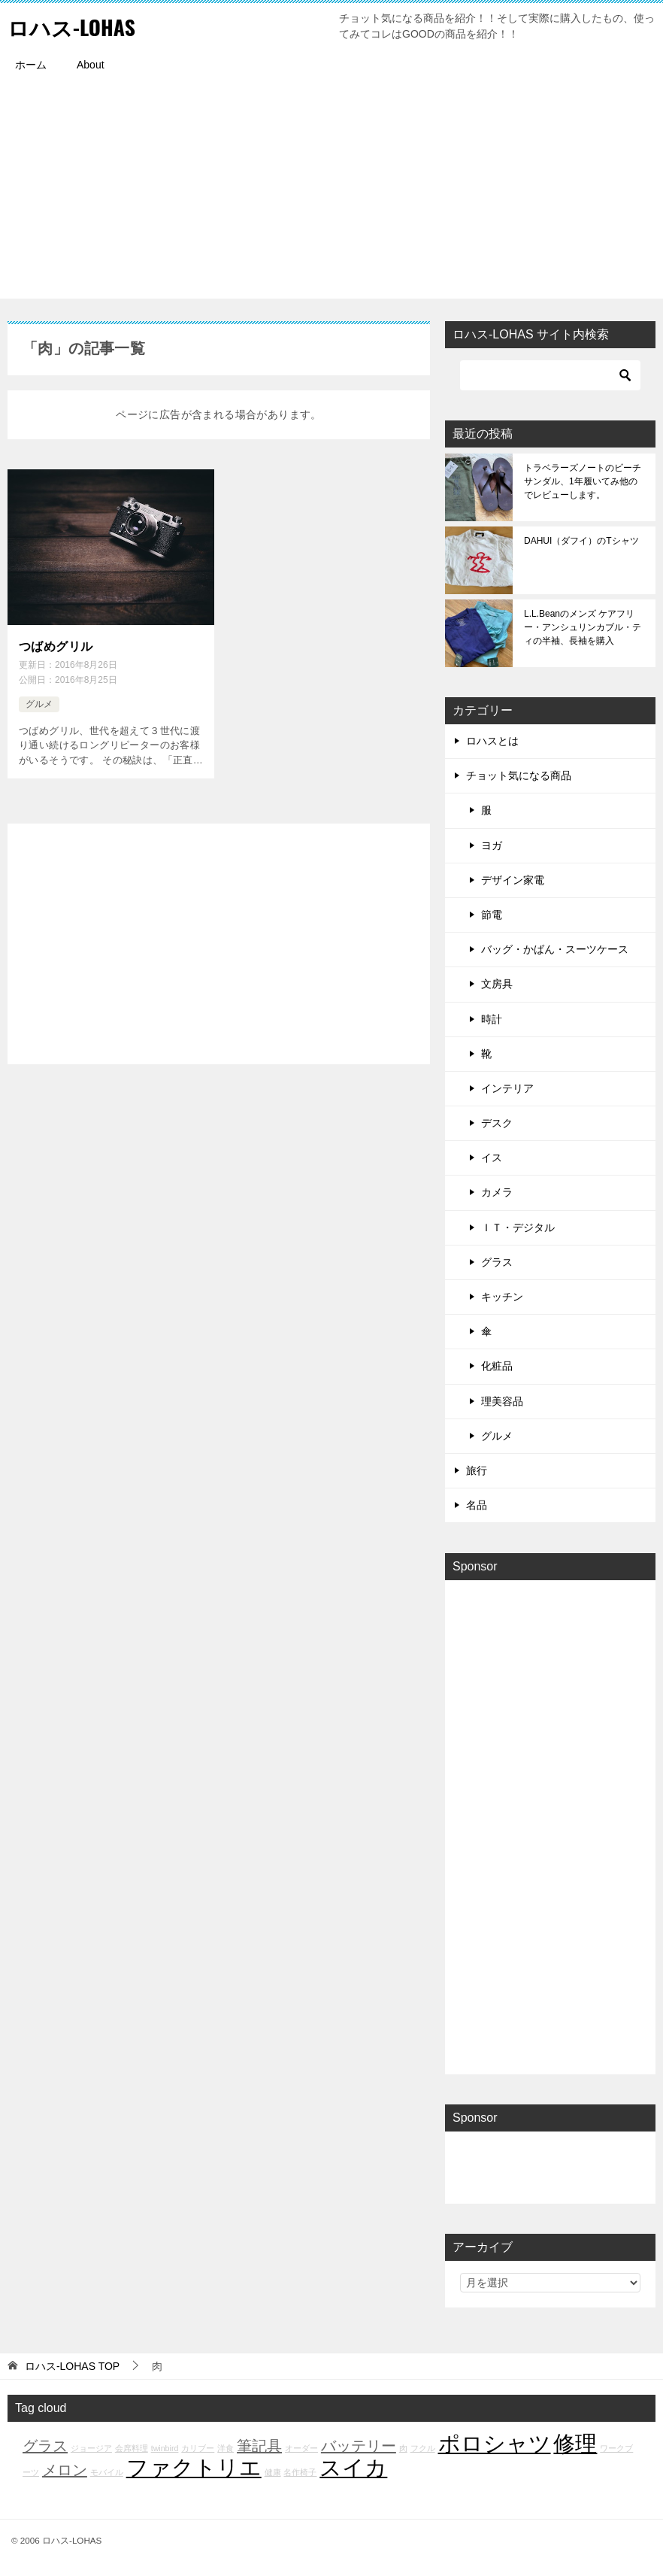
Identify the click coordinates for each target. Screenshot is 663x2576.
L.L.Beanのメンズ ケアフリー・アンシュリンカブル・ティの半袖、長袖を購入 (582, 627)
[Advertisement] (331, 193)
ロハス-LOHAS (76, 26)
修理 (575, 2443)
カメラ (497, 1192)
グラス (497, 1262)
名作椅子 (299, 2472)
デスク (497, 1123)
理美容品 (502, 1401)
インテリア (507, 1088)
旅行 (476, 1470)
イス (491, 1157)
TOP (72, 2366)
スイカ (353, 2467)
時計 (491, 1019)
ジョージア (91, 2448)
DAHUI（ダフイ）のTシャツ (581, 541)
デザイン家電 (512, 880)
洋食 (225, 2448)
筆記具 (259, 2446)
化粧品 (497, 1366)
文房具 (497, 984)
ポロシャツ (494, 2443)
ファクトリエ (194, 2467)
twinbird (165, 2448)
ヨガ (491, 845)
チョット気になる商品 (518, 775)
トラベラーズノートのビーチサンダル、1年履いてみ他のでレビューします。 (582, 481)
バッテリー (358, 2446)
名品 (476, 1505)
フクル (422, 2448)
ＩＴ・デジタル (518, 1227)
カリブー (197, 2448)
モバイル (106, 2472)
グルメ (39, 702)
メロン (64, 2470)
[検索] (550, 375)
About (90, 65)
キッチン (502, 1297)
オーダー (301, 2448)
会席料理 (131, 2448)
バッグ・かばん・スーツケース (554, 949)
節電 (491, 915)
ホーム (31, 65)
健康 (273, 2472)
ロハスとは (492, 741)
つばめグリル (55, 645)
